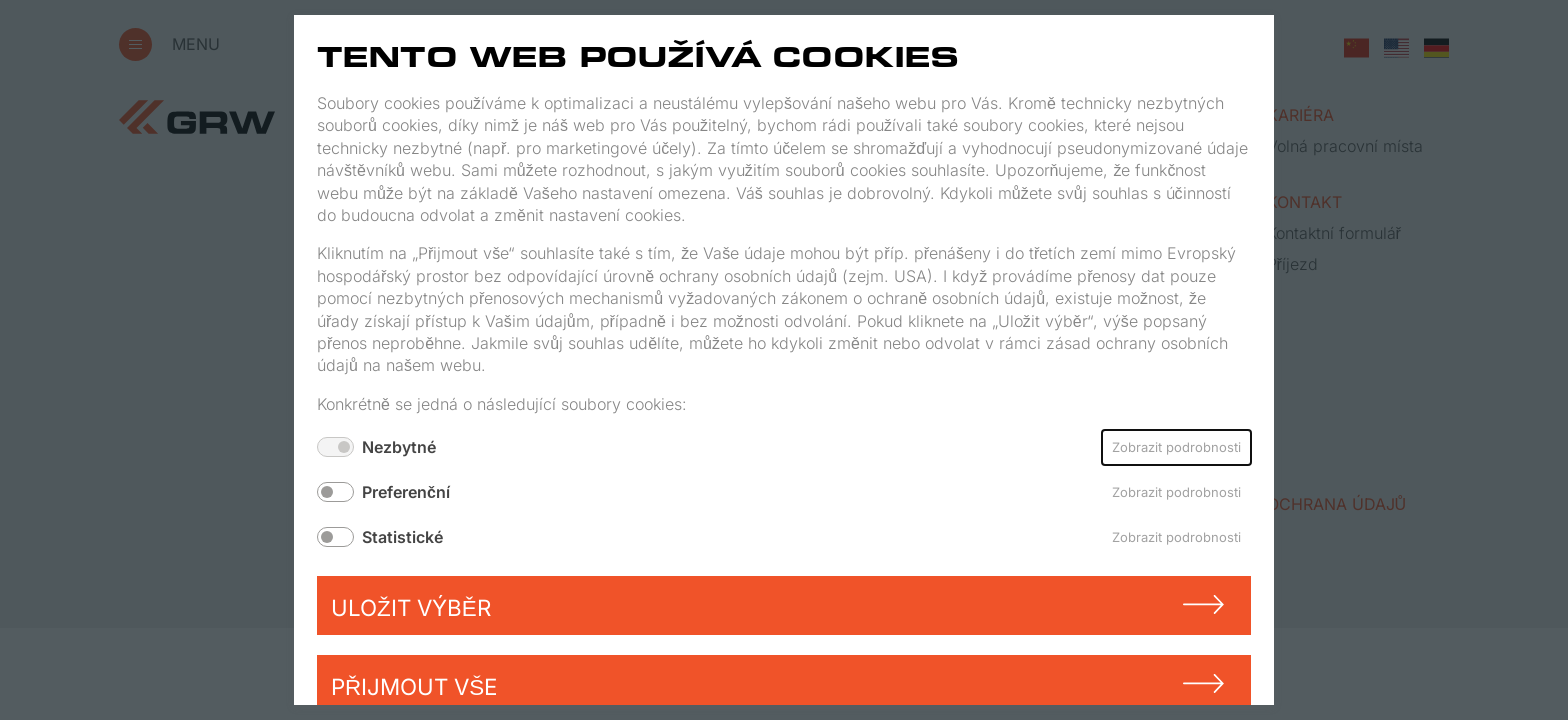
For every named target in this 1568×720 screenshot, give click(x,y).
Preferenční (406, 492)
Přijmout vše (414, 686)
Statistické (402, 537)
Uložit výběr (411, 607)
